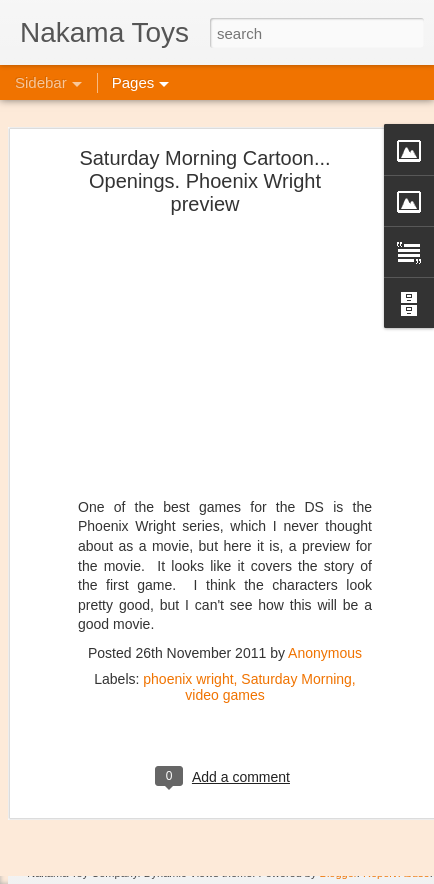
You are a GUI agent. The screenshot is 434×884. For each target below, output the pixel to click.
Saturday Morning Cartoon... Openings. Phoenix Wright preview (204, 150)
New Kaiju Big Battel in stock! (127, 842)
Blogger (338, 873)
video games (224, 663)
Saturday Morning (296, 647)
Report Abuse (396, 873)
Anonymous (325, 621)
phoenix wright (188, 647)
